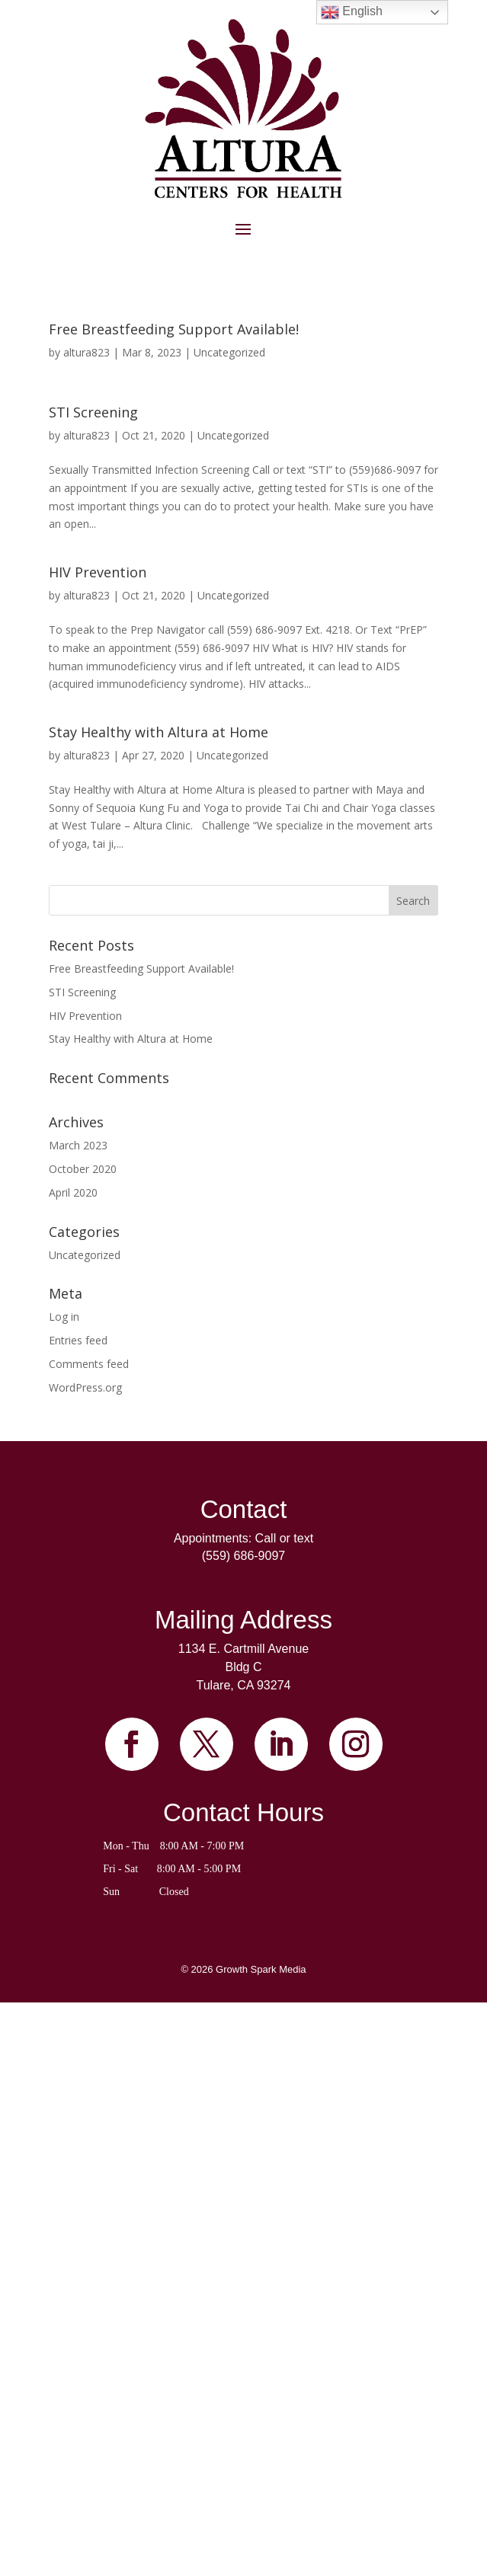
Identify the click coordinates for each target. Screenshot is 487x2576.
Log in (64, 1316)
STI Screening (93, 412)
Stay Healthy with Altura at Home (158, 732)
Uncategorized (229, 352)
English (352, 12)
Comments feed (89, 1364)
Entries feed (78, 1340)
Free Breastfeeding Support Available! (174, 329)
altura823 (86, 352)
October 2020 (83, 1169)
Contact (243, 1509)
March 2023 (78, 1145)
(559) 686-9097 (243, 1555)
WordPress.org (85, 1387)
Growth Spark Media (261, 1969)
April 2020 (73, 1192)
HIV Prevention (97, 572)
